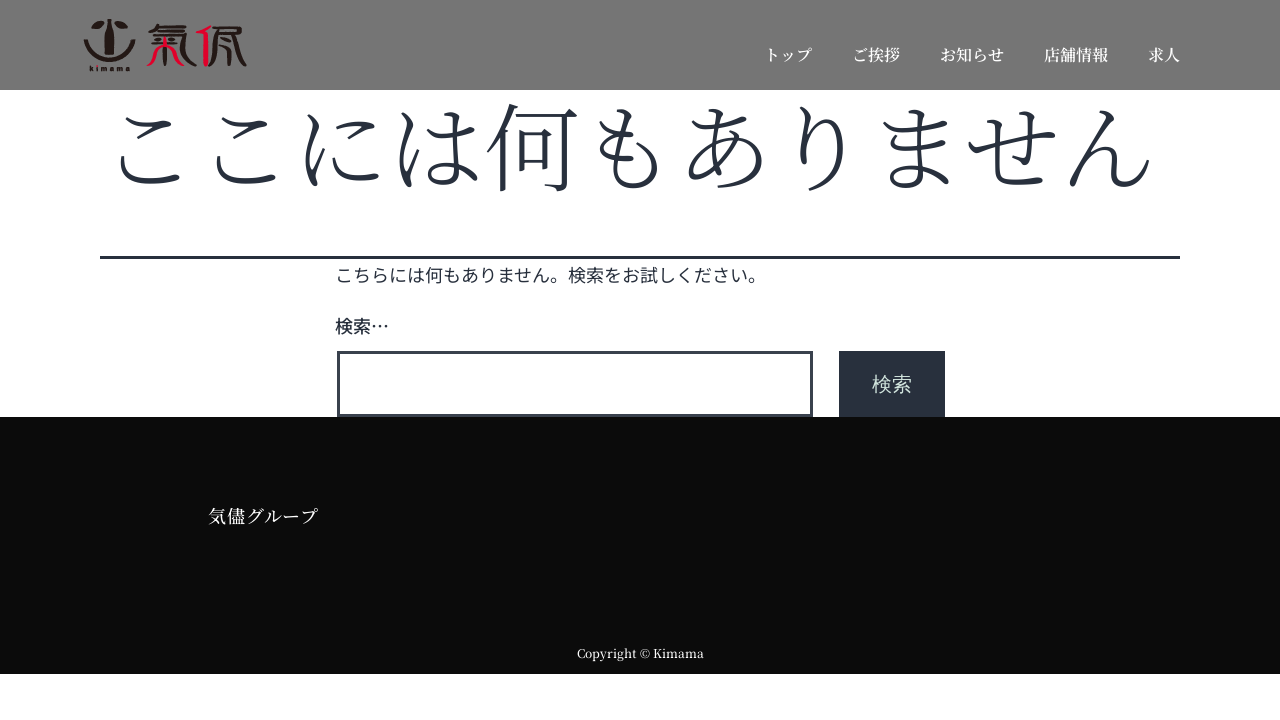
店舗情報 (1076, 54)
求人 (1164, 54)
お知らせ (972, 54)
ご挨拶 (876, 54)
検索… (362, 325)
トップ (788, 54)
